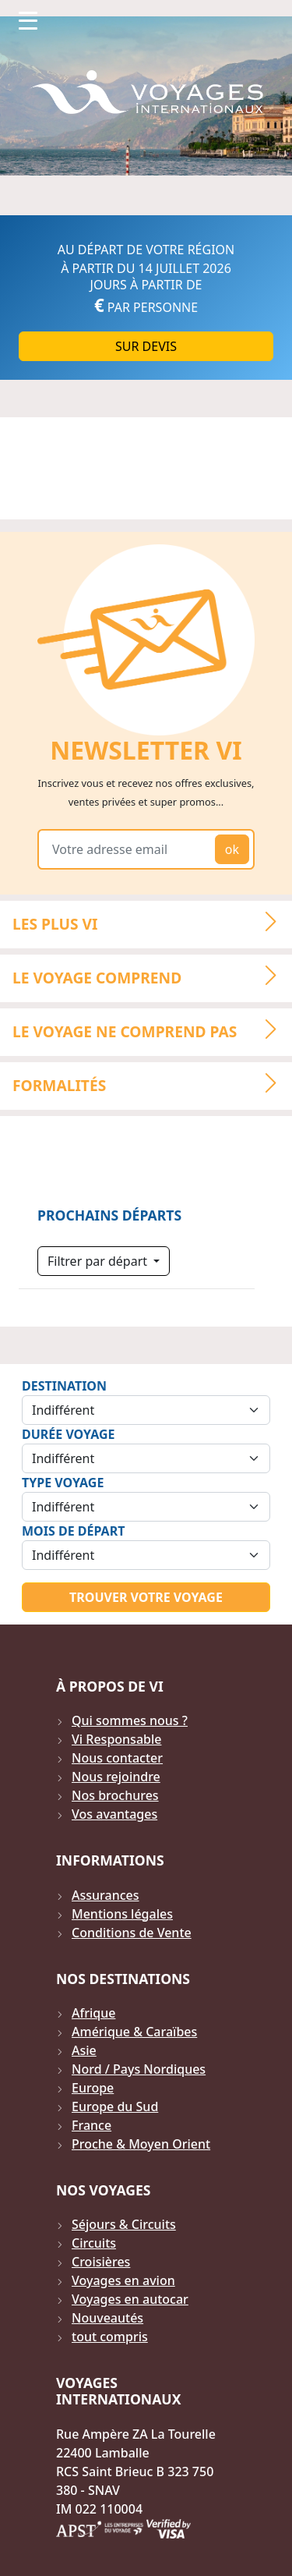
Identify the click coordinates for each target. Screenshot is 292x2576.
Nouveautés (107, 2317)
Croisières (101, 2261)
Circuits (94, 2243)
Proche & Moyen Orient (141, 2144)
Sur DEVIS (146, 346)
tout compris (110, 2336)
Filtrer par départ (98, 1261)
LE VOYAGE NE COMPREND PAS (151, 1029)
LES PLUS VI (151, 922)
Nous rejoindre (116, 1776)
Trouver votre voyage (146, 1597)
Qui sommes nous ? (130, 1720)
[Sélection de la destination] (146, 1410)
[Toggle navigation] (28, 20)
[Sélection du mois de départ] (146, 1555)
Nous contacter (117, 1757)
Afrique (93, 2012)
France (91, 2125)
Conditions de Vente (132, 1932)
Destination (64, 1385)
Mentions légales (122, 1913)
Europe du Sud (115, 2106)
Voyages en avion (123, 2280)
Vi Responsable (116, 1739)
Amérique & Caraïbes (134, 2031)
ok (232, 849)
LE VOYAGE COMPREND (151, 975)
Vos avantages (114, 1814)
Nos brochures (115, 1795)
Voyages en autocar (130, 2299)
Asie (84, 2050)
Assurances (105, 1895)
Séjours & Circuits (124, 2224)
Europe (93, 2087)
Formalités (151, 1083)
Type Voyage (63, 1482)
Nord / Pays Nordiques (139, 2069)
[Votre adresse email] (129, 849)
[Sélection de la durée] (146, 1458)
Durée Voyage (68, 1434)
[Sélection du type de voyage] (146, 1507)
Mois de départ (73, 1531)
